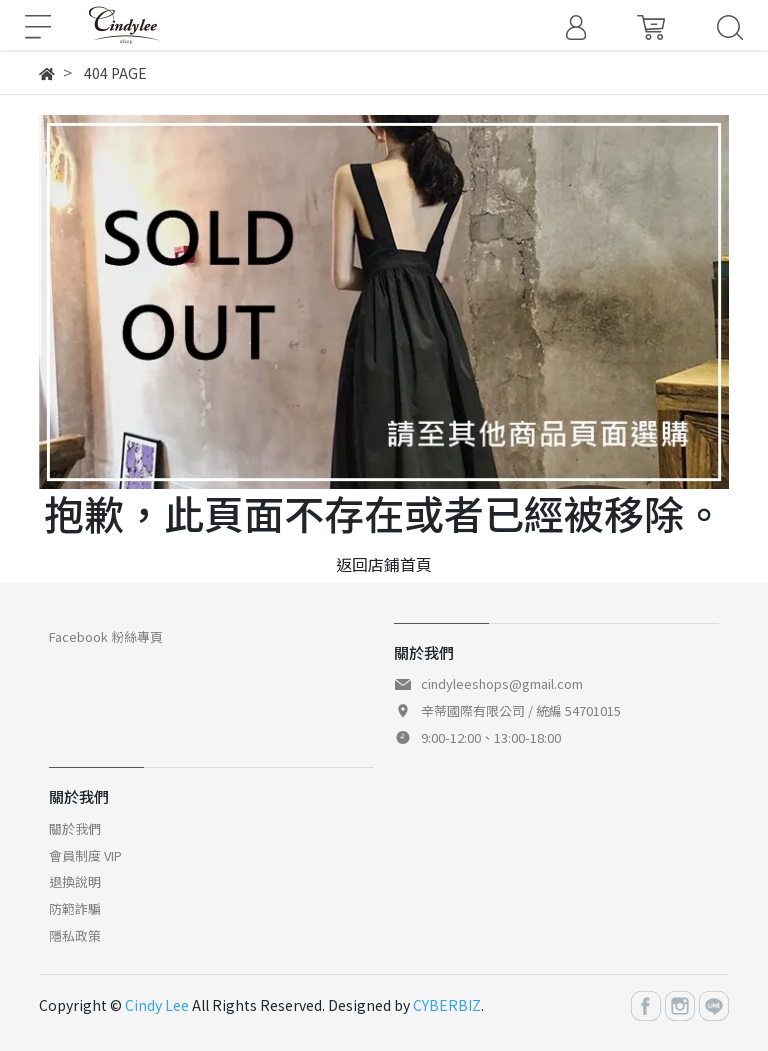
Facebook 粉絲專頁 (106, 636)
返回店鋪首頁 (384, 564)
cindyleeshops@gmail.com (502, 683)
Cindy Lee (157, 1005)
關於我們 (75, 828)
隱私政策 (75, 935)
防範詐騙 (75, 908)
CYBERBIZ (447, 1005)
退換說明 (75, 881)
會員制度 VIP (85, 855)
